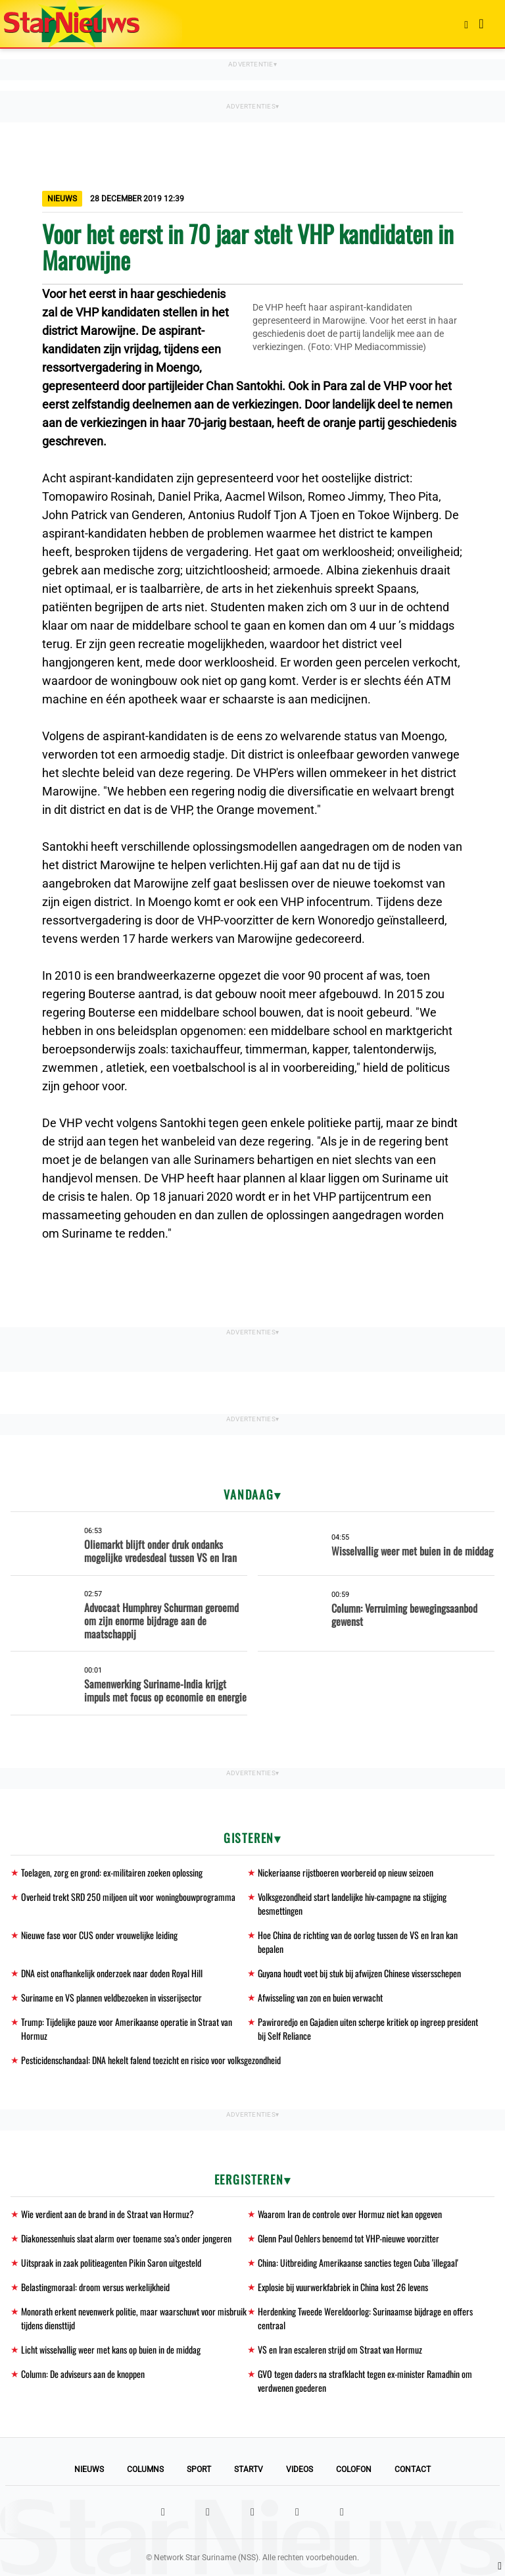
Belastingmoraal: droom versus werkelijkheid (95, 2287)
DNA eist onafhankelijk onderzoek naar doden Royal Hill (112, 1973)
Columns (145, 2469)
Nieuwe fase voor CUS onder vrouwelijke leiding (99, 1935)
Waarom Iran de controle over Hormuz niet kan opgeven (350, 2214)
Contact (413, 2469)
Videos (299, 2469)
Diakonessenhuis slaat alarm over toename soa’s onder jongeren (126, 2238)
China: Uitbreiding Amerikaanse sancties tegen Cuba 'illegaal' (358, 2262)
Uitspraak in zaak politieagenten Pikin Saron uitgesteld (111, 2262)
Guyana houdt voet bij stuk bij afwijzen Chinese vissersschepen (359, 1973)
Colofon (354, 2469)
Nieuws (89, 2469)
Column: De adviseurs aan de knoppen (83, 2374)
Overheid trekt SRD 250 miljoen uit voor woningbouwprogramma (128, 1897)
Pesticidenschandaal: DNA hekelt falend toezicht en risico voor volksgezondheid (151, 2060)
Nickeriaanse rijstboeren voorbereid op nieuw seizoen (345, 1872)
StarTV (248, 2469)
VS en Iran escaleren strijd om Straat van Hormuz (340, 2349)
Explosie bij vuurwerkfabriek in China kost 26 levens (343, 2287)
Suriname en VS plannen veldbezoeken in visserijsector (111, 1997)
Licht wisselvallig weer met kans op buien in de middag (111, 2349)
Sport (199, 2469)
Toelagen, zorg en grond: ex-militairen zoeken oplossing (112, 1872)
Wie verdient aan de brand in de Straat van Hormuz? (107, 2214)
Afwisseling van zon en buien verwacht (320, 1997)
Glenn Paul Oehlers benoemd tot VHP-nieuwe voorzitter (348, 2238)
